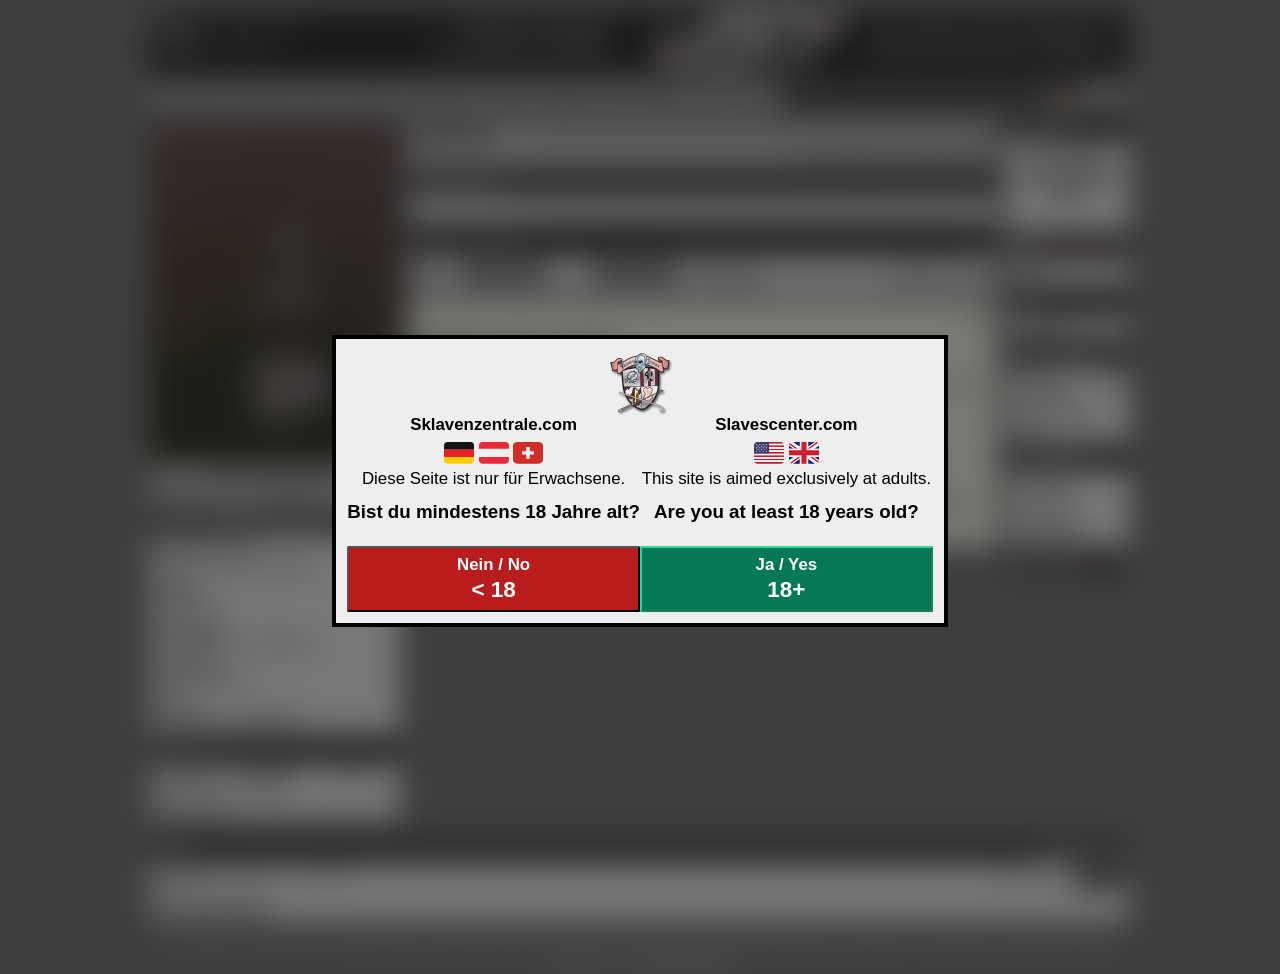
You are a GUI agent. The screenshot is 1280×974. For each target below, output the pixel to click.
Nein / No (494, 578)
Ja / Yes (787, 578)
